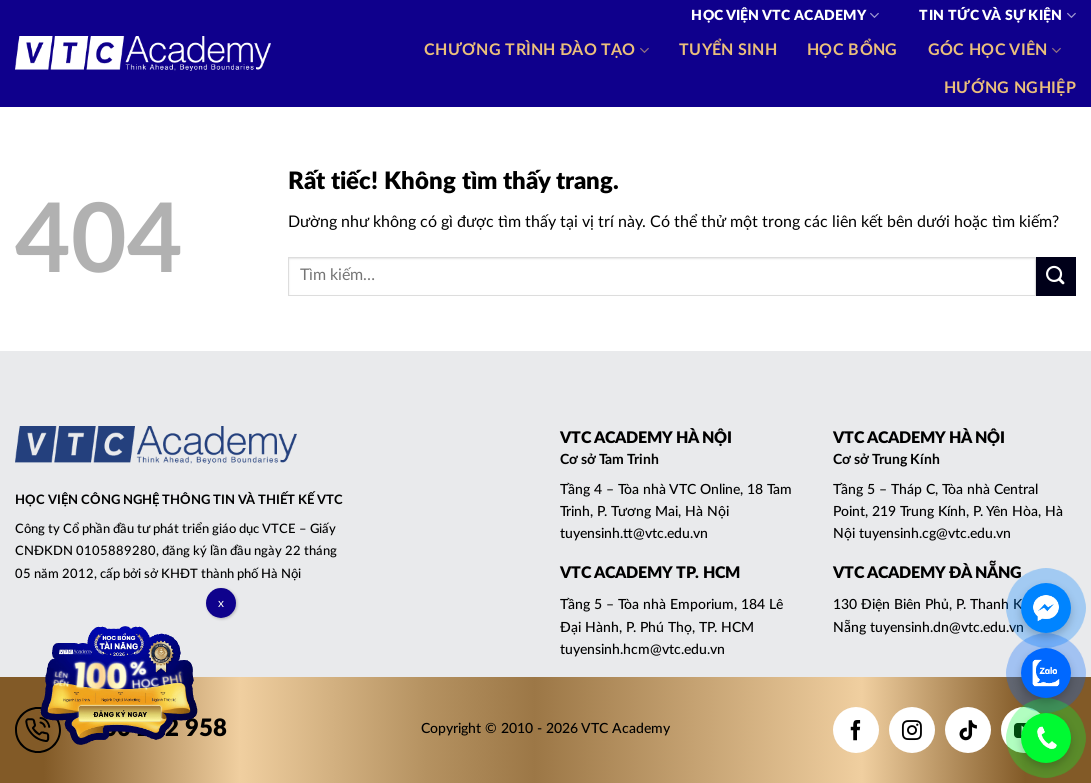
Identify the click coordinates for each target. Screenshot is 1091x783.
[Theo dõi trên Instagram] (912, 730)
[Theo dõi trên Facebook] (856, 730)
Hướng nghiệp (1010, 88)
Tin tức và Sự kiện (997, 15)
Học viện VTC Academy (785, 15)
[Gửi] (1056, 276)
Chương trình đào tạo (536, 50)
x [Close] (221, 603)
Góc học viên (994, 50)
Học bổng (852, 50)
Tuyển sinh (728, 50)
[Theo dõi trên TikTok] (968, 730)
